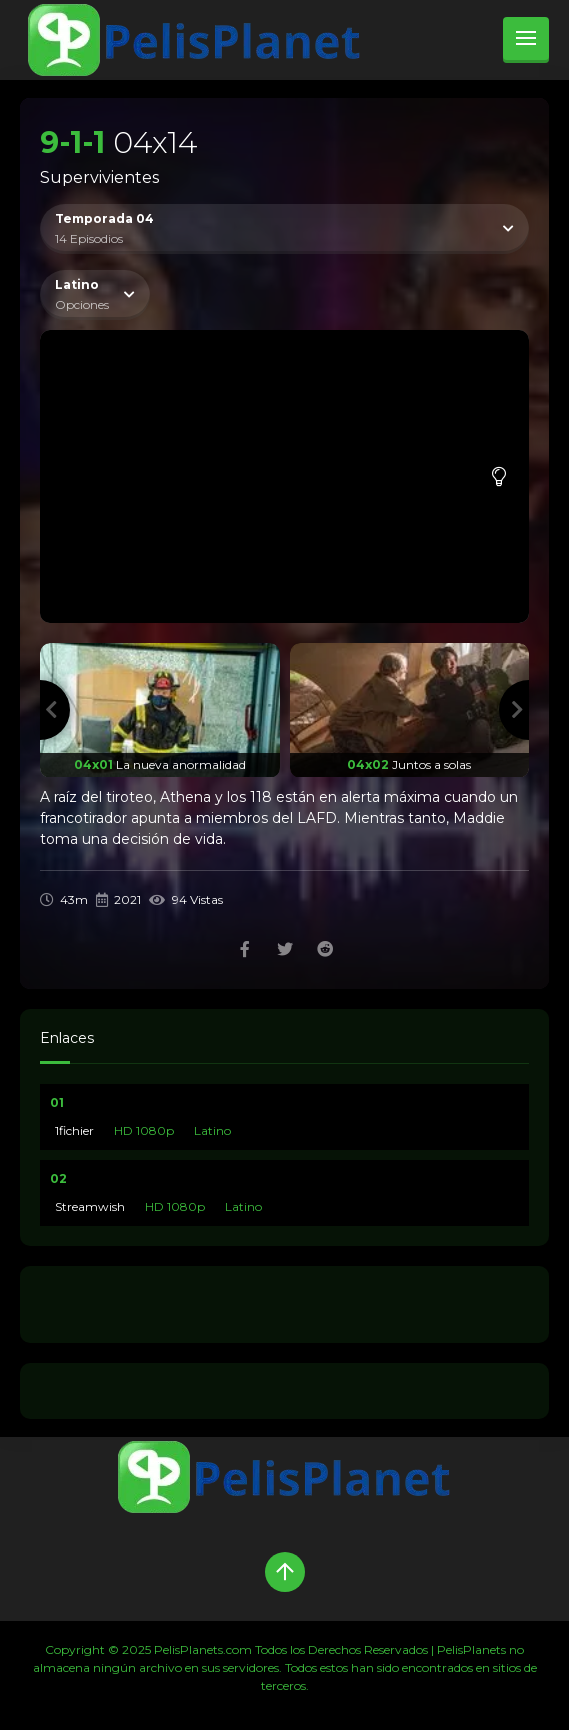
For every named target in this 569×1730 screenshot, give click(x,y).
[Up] (285, 1572)
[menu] (526, 40)
